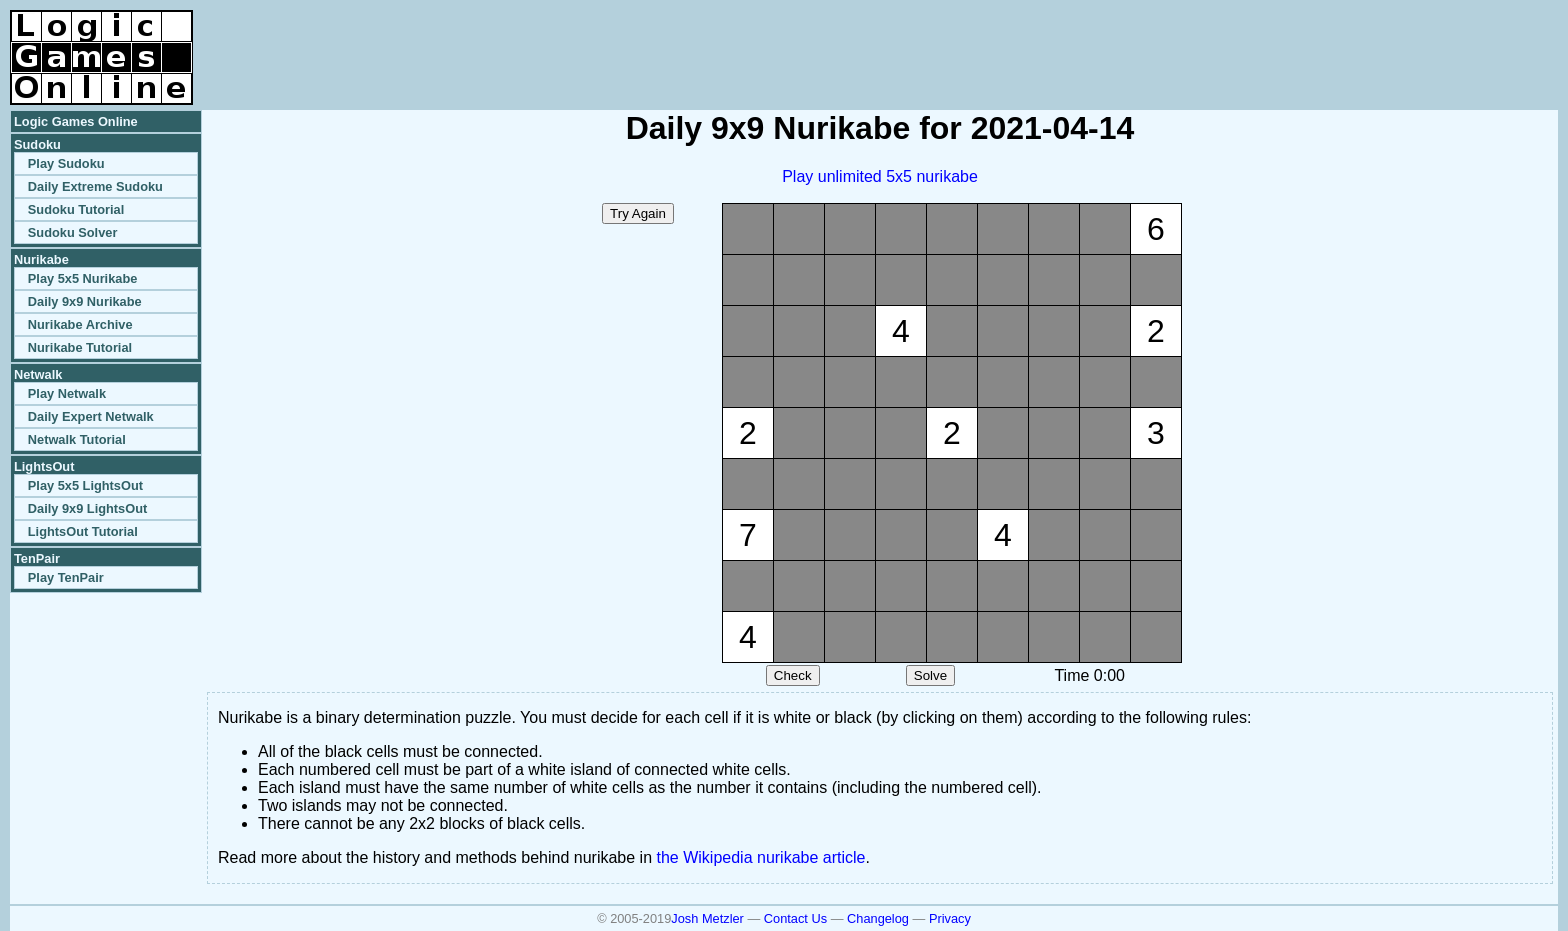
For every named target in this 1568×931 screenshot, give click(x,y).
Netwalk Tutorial (77, 439)
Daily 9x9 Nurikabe (85, 301)
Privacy (950, 918)
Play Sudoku (66, 163)
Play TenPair (66, 577)
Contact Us (795, 918)
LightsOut (44, 466)
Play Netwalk (67, 393)
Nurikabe (41, 259)
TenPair (37, 558)
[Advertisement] (1324, 40)
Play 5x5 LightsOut (85, 485)
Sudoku (37, 144)
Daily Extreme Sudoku (95, 186)
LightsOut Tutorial (83, 531)
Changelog (878, 918)
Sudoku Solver (73, 232)
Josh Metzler (707, 918)
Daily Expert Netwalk (91, 416)
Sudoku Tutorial (76, 209)
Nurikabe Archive (80, 324)
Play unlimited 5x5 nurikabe (880, 176)
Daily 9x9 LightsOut (87, 508)
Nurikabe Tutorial (80, 347)
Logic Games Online (76, 121)
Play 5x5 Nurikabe (83, 278)
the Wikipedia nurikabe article (761, 857)
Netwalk (38, 374)
